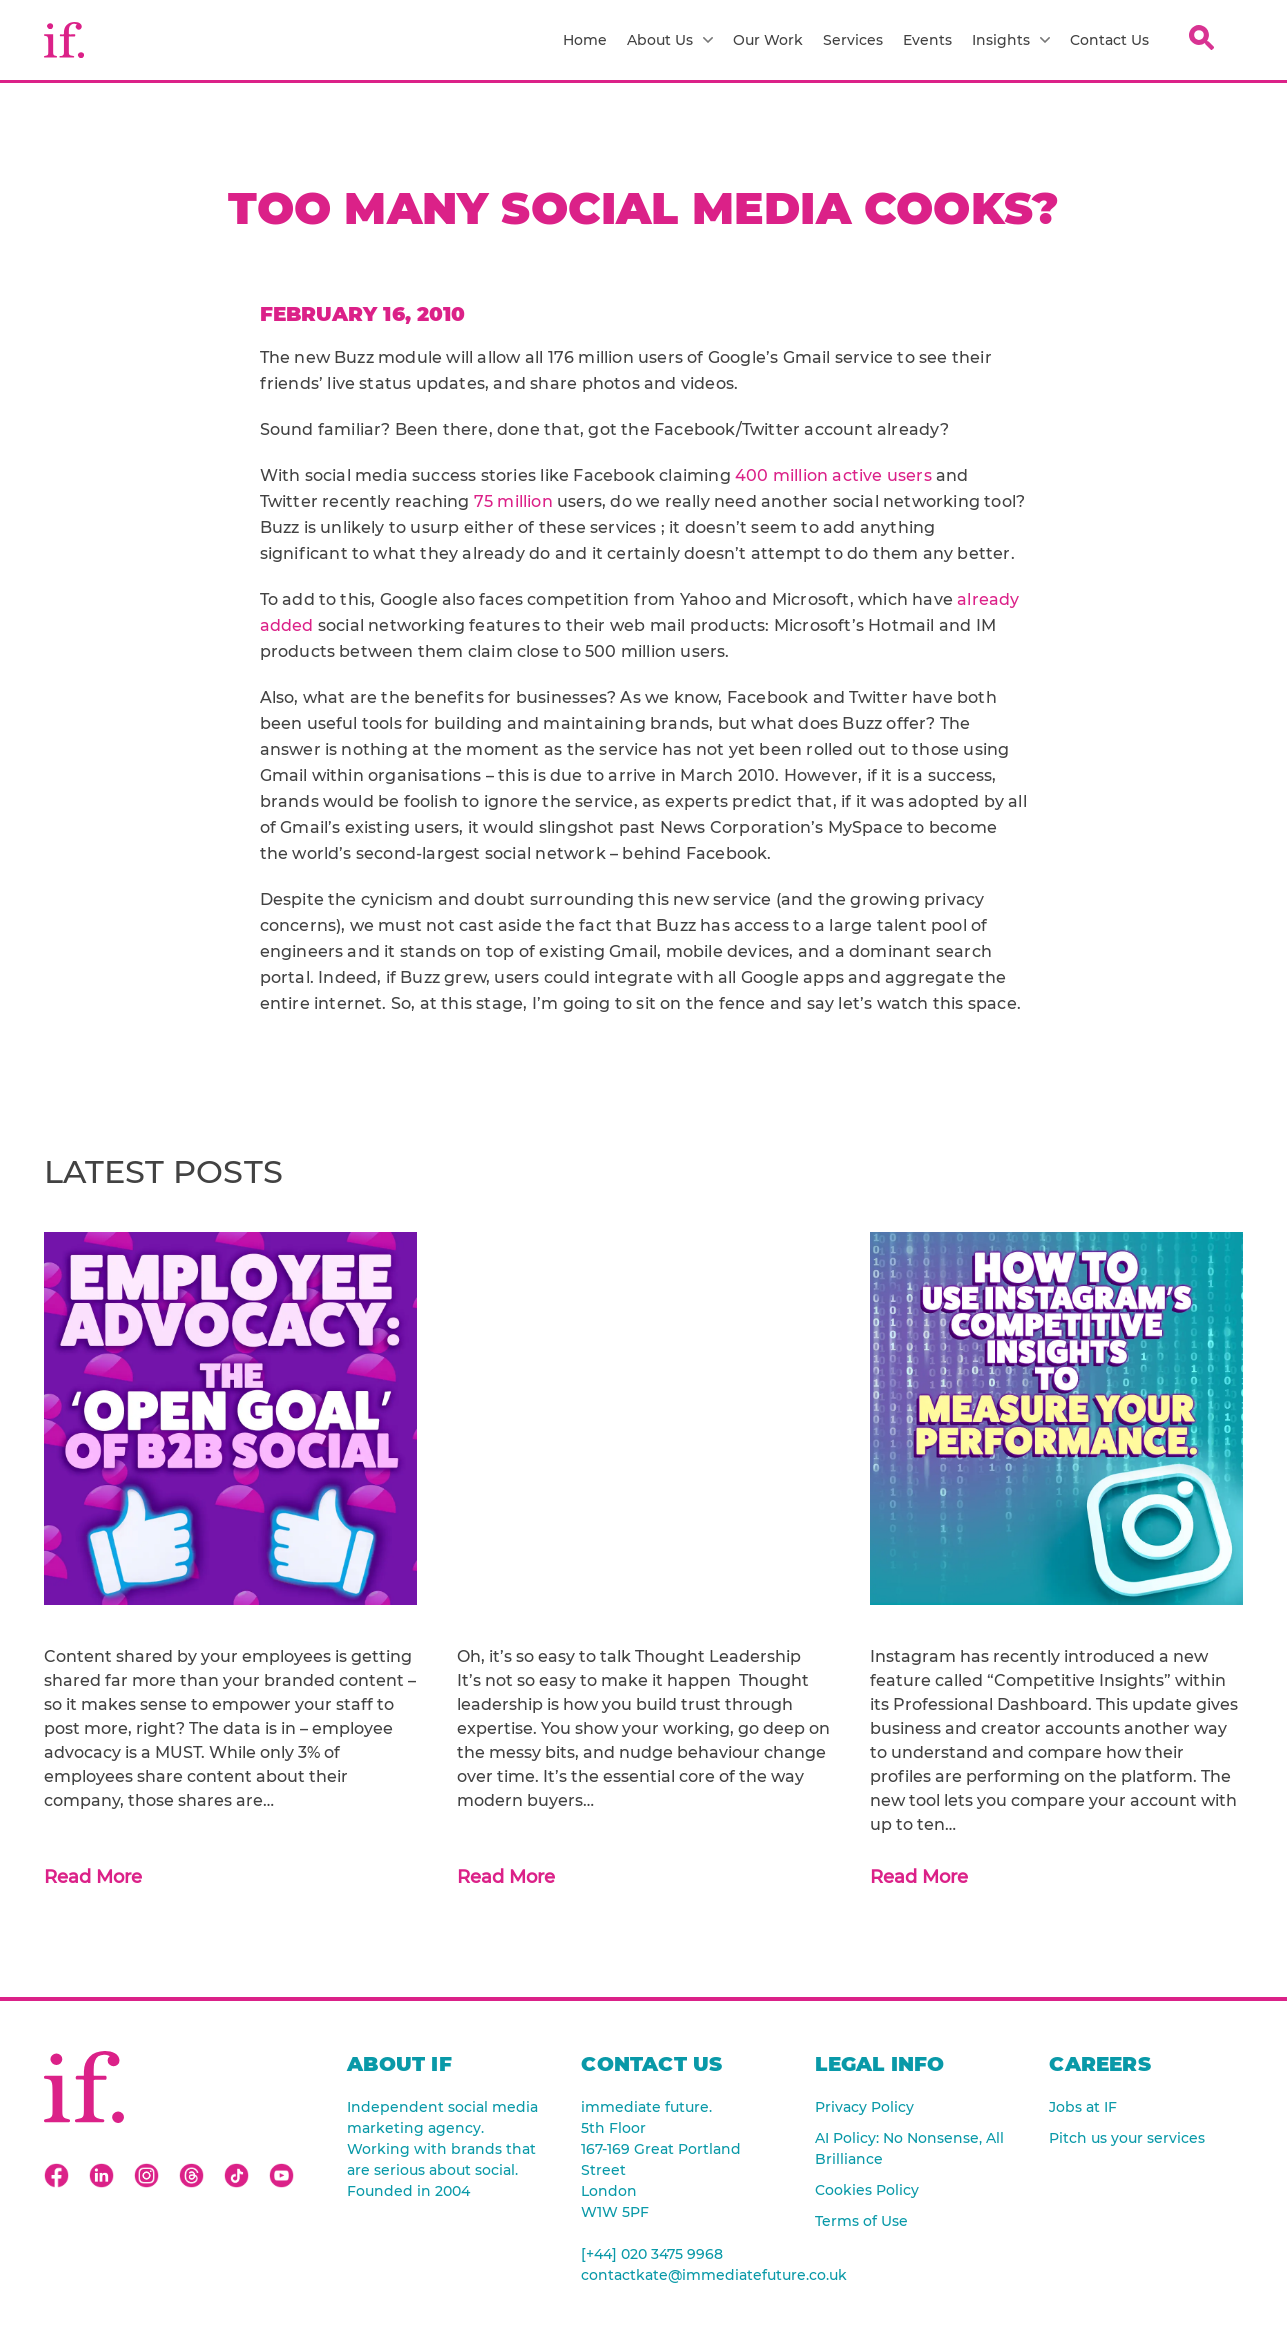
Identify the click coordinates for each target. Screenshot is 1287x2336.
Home (585, 40)
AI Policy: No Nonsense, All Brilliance (909, 2148)
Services (853, 40)
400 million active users (833, 475)
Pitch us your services (1127, 2138)
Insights (1011, 40)
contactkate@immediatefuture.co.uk (678, 2275)
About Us (670, 40)
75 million (513, 501)
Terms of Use (861, 2221)
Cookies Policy (867, 2190)
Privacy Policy (864, 2107)
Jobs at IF (1083, 2107)
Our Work (768, 40)
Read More (93, 1877)
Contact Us (1109, 40)
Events (927, 40)
